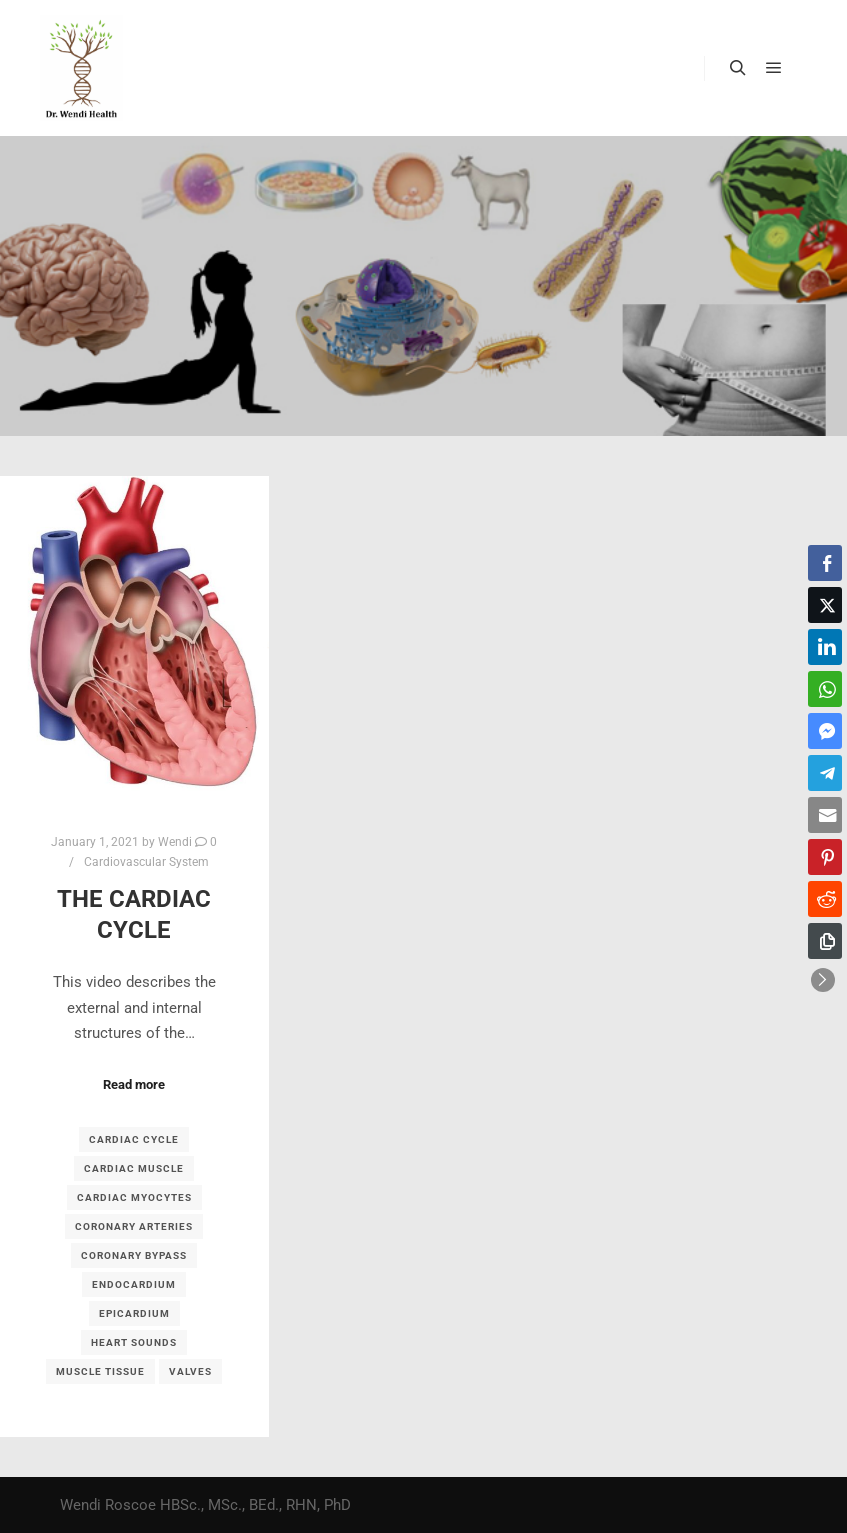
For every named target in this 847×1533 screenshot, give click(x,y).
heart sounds (134, 1342)
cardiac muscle (134, 1168)
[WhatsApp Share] (825, 689)
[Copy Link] (825, 941)
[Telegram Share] (825, 773)
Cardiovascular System (146, 862)
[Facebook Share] (825, 563)
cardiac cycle (134, 1139)
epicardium (134, 1313)
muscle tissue (100, 1371)
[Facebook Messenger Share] (825, 731)
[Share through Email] (825, 815)
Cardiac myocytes (134, 1197)
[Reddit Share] (825, 899)
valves (190, 1371)
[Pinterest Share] (825, 857)
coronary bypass (134, 1255)
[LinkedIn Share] (825, 647)
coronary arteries (134, 1226)
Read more (134, 1084)
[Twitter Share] (825, 605)
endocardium (134, 1284)
